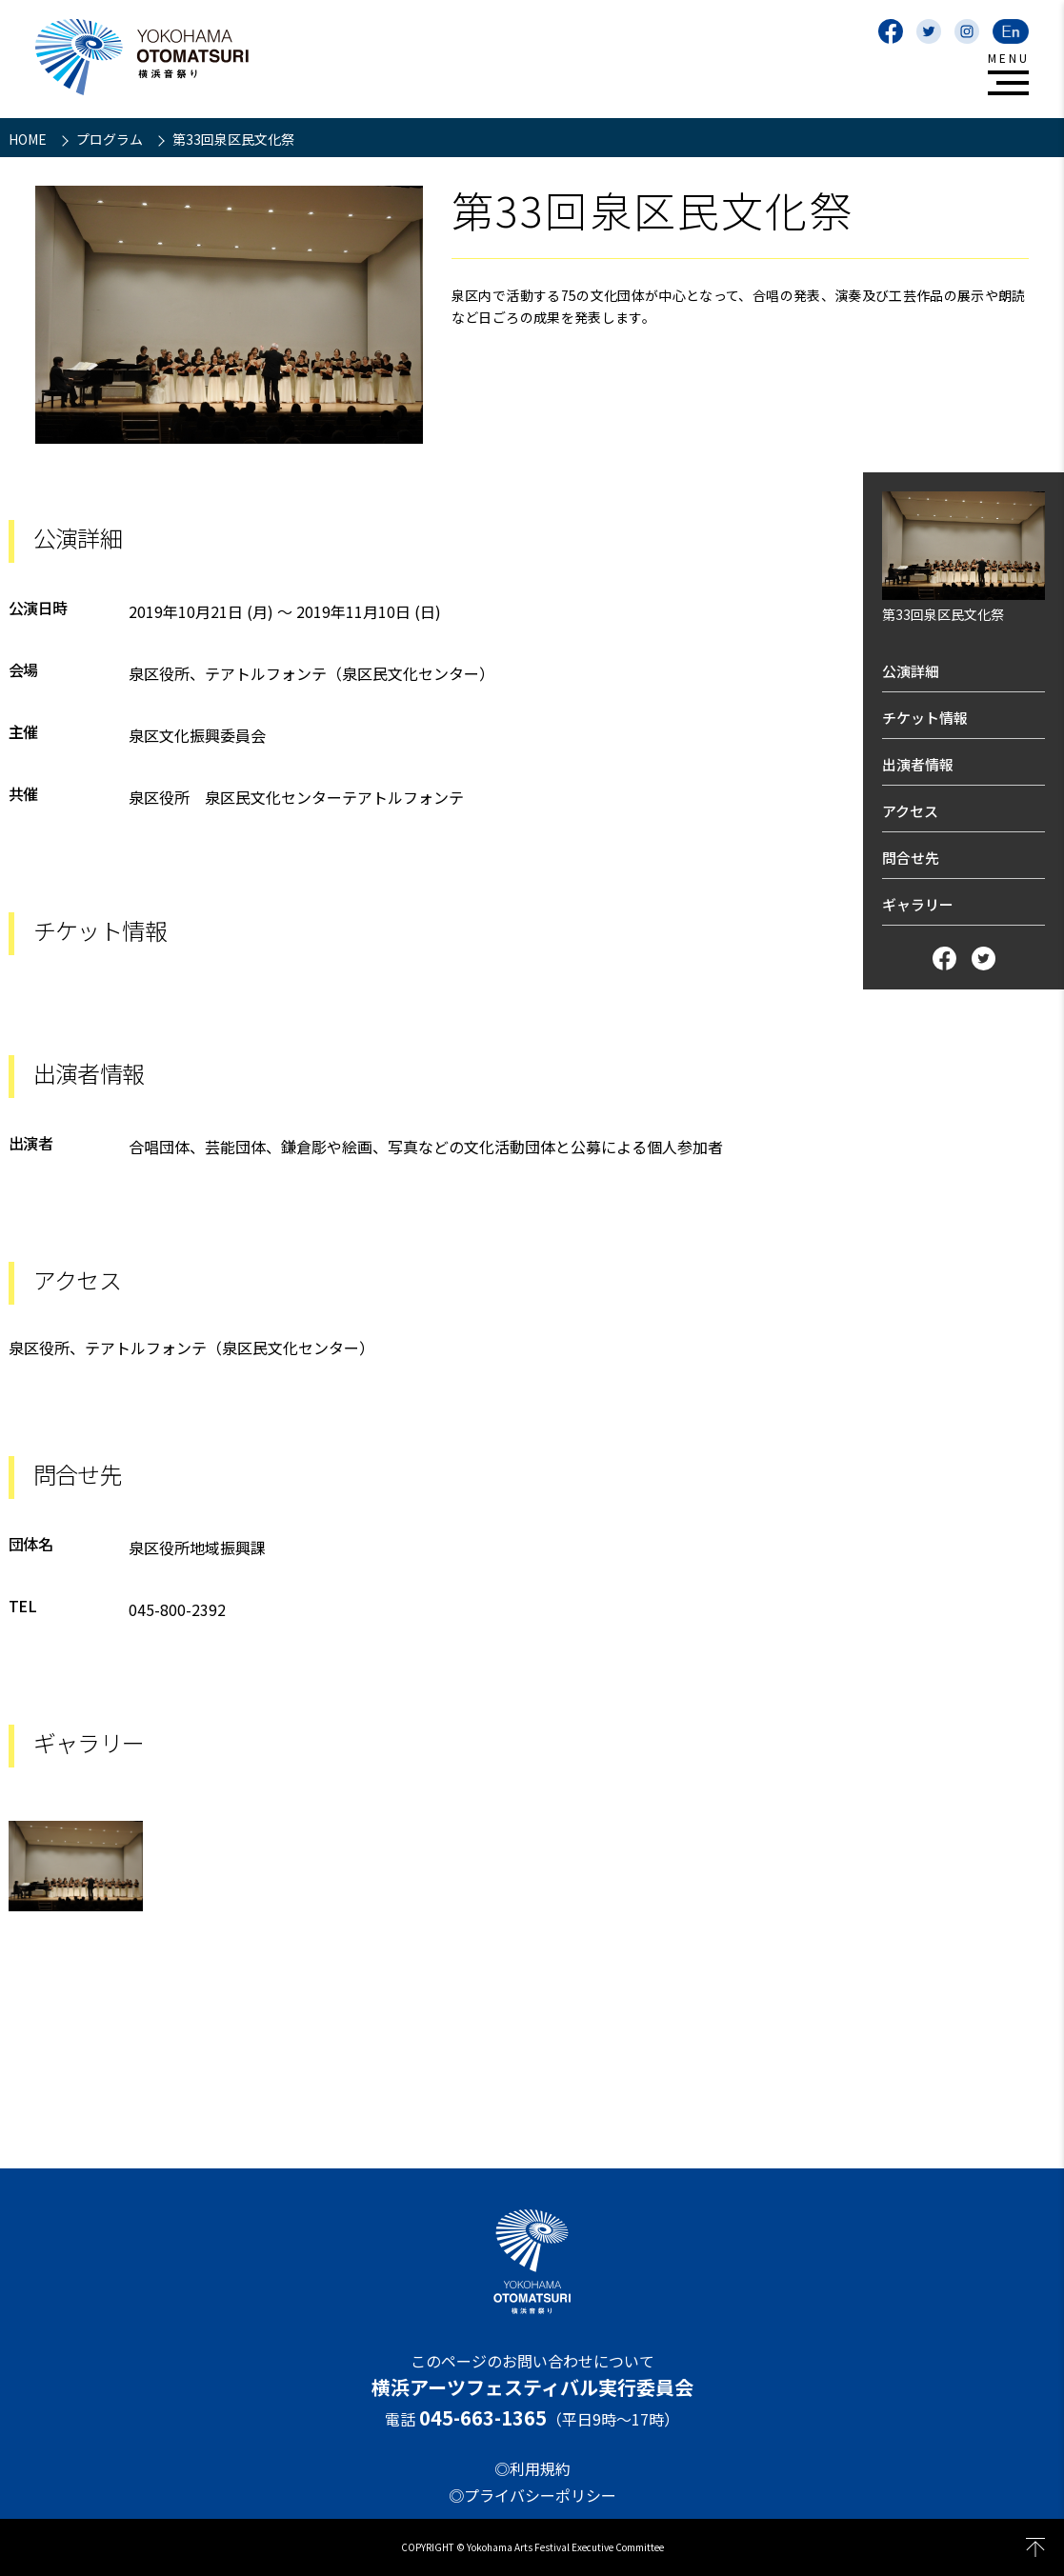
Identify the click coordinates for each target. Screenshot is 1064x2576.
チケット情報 (925, 718)
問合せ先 (910, 858)
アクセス (910, 811)
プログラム (111, 139)
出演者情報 (918, 764)
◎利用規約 (532, 2468)
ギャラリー (918, 904)
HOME (29, 139)
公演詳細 (910, 671)
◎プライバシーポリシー (532, 2495)
